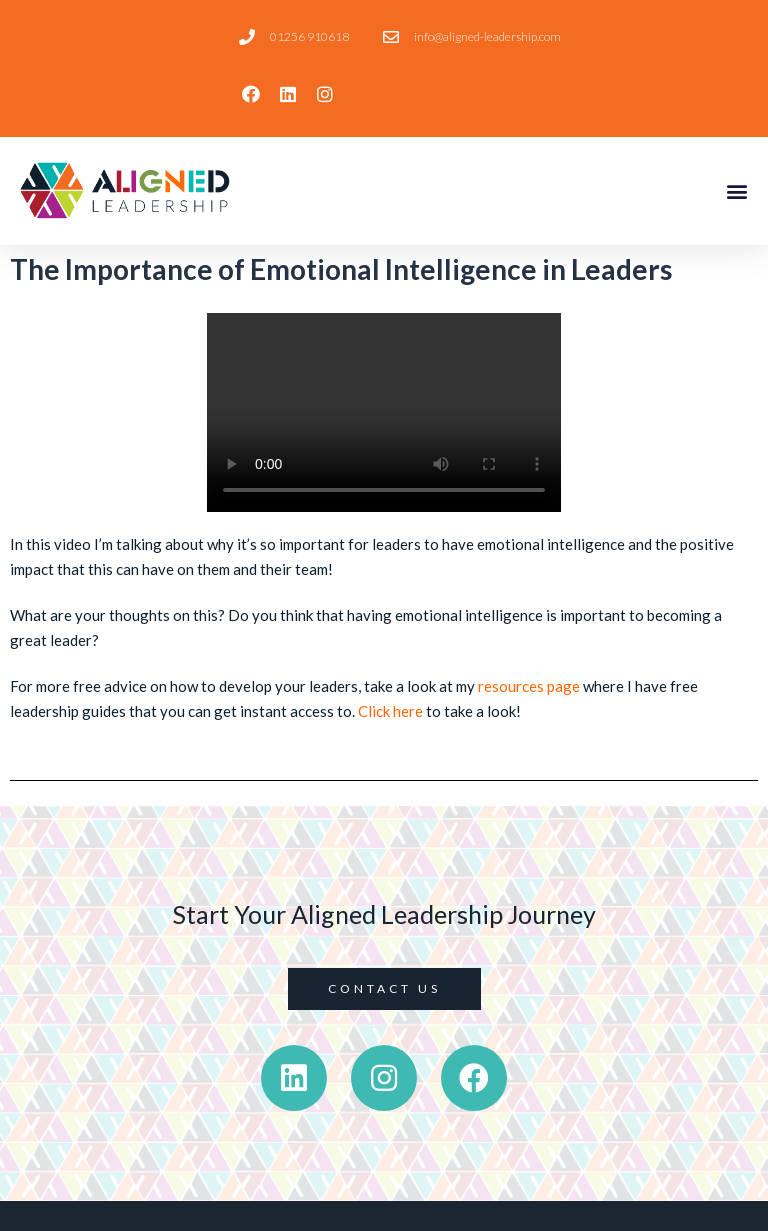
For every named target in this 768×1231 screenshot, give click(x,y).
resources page (529, 686)
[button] (736, 190)
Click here (390, 711)
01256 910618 (309, 36)
